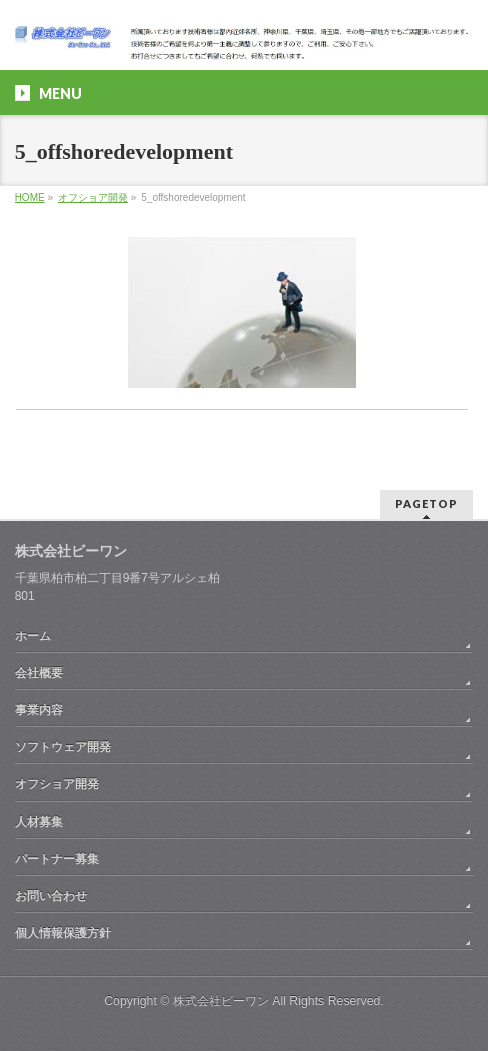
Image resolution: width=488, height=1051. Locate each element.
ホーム (33, 636)
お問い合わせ (51, 896)
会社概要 (39, 673)
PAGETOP (426, 503)
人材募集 (39, 822)
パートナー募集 (57, 859)
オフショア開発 (93, 197)
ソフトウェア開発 (63, 747)
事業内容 (39, 710)
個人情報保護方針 (63, 933)
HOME (30, 197)
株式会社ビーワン (221, 1001)
